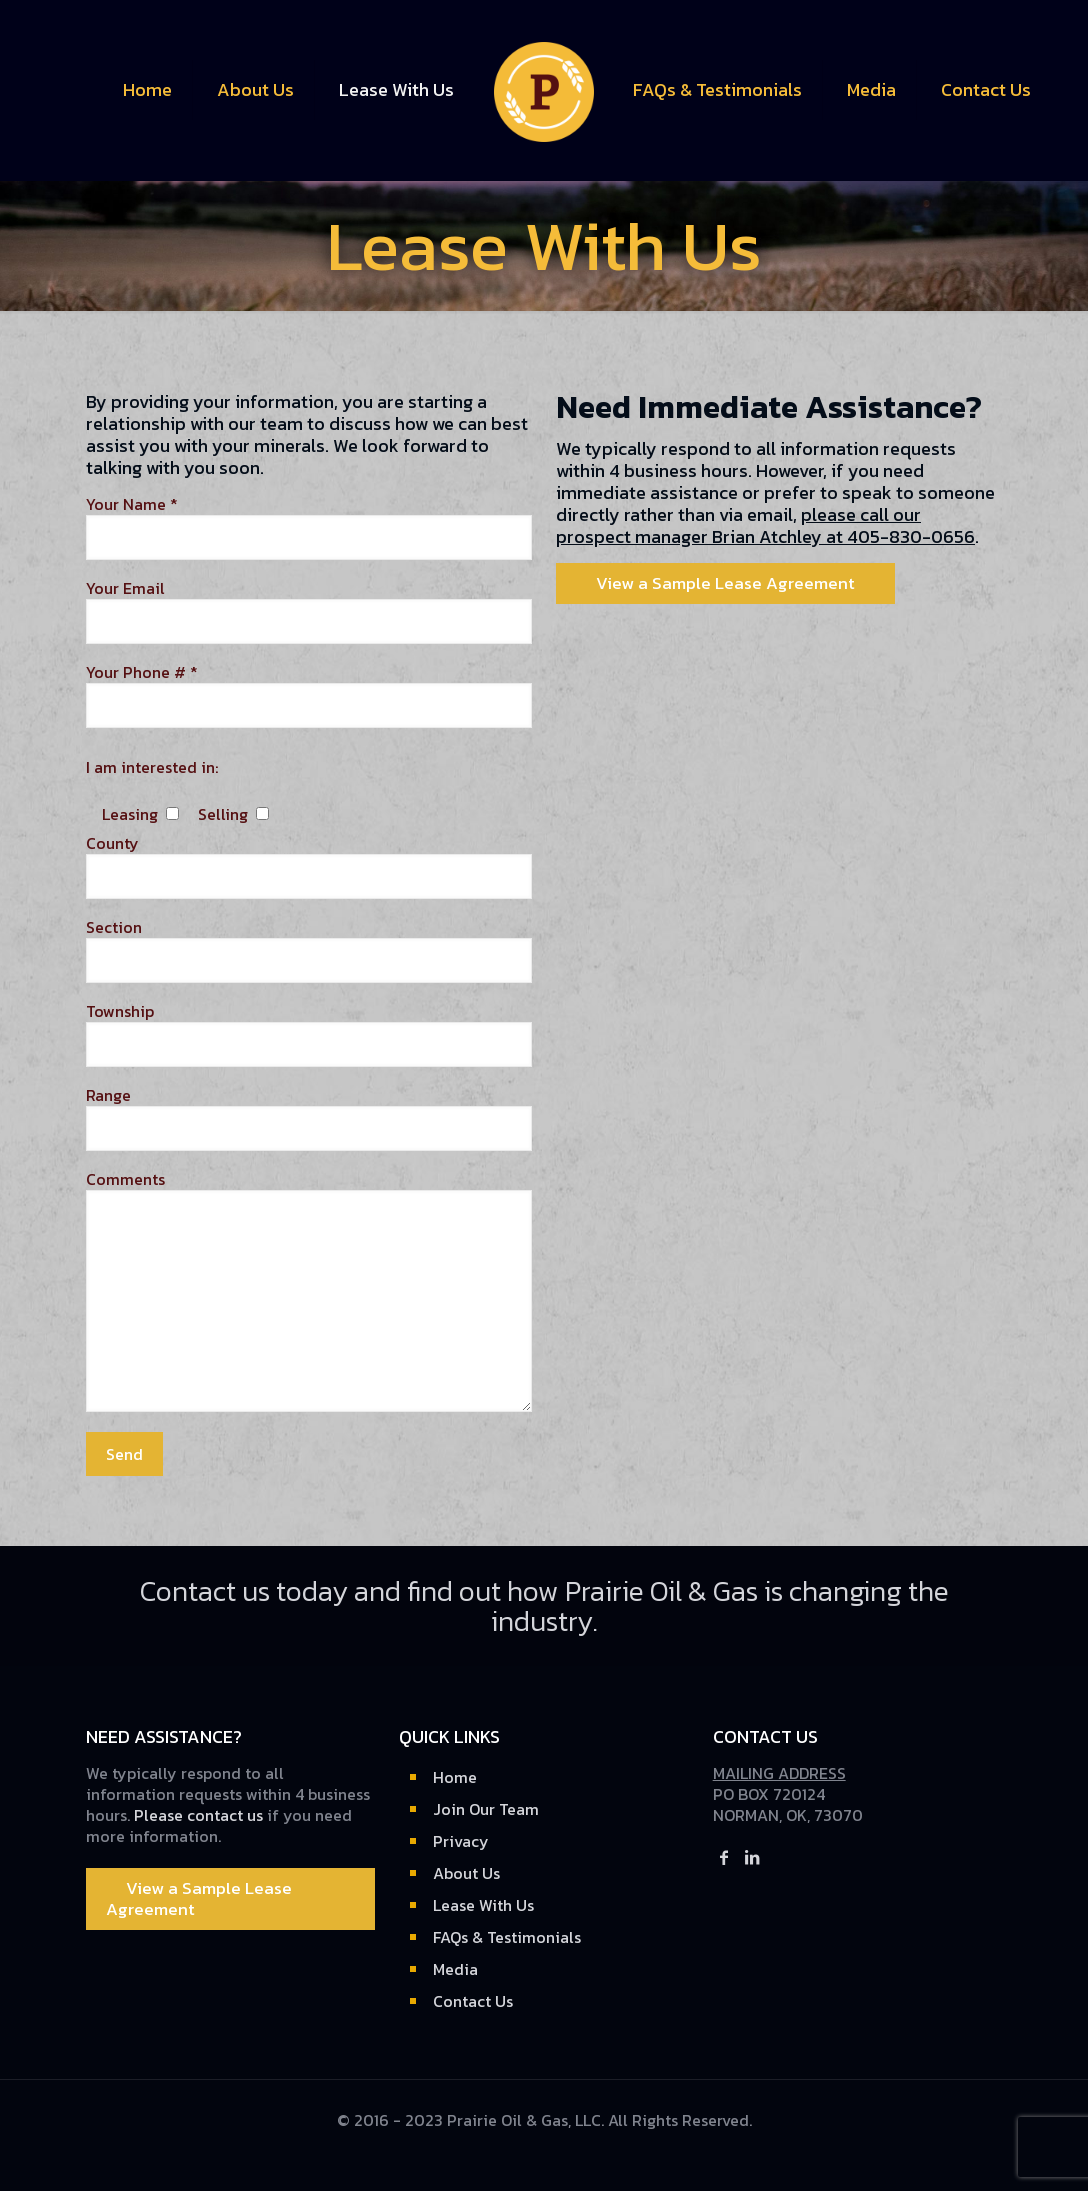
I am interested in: (152, 767)
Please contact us (198, 1815)
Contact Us (473, 2001)
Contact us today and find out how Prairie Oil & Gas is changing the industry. (544, 1606)
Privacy (461, 1841)
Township (309, 1034)
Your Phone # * (309, 695)
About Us (466, 1873)
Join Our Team (486, 1809)
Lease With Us (483, 1905)
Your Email (309, 611)
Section (309, 950)
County (309, 866)
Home (455, 1777)
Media (455, 1969)
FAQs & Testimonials (507, 1937)
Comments (309, 1290)
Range (309, 1118)
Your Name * (309, 527)
